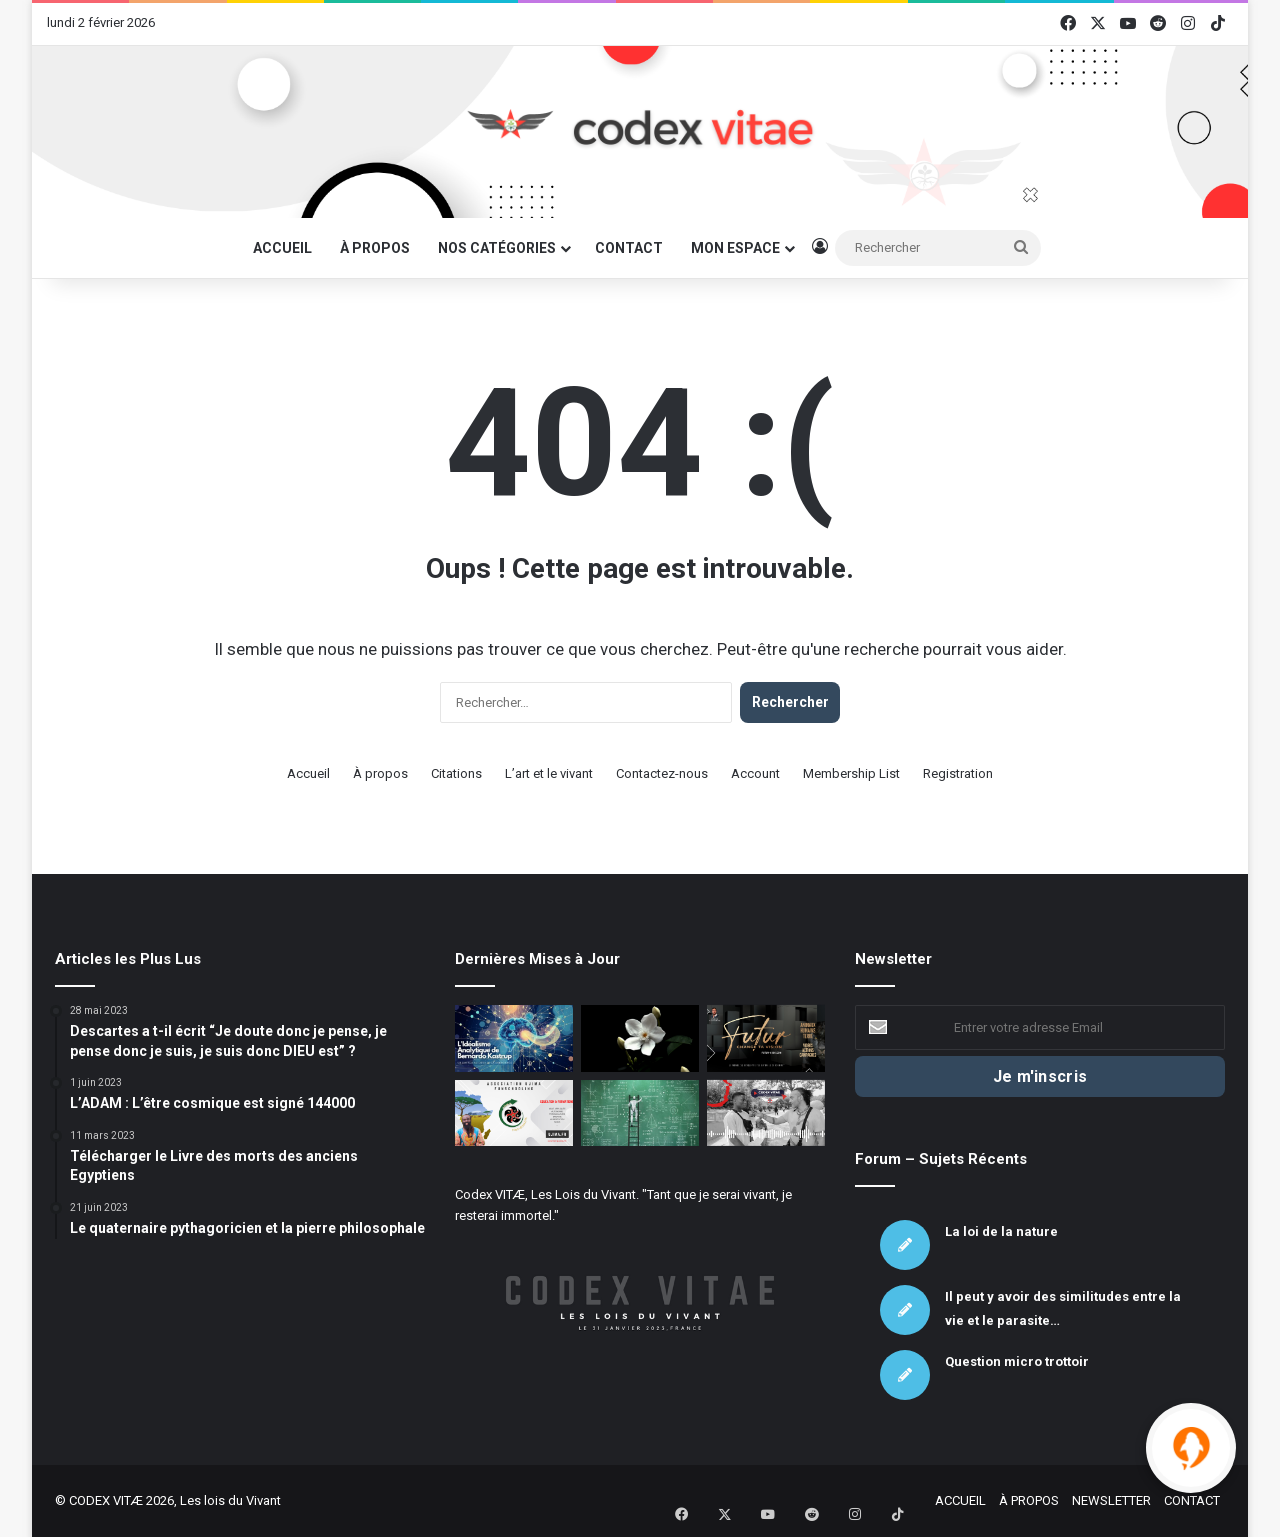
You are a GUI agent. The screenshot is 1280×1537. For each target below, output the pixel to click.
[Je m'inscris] (1040, 1076)
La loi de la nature (1001, 1231)
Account (755, 773)
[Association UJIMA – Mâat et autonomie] (514, 1113)
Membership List (851, 773)
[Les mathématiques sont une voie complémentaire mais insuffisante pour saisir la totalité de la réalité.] (640, 1113)
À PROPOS (375, 248)
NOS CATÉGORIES (497, 248)
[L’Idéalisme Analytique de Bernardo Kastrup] (514, 1038)
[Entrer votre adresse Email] (1040, 1027)
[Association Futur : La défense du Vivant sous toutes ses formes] (766, 1038)
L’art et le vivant (549, 773)
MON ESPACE (735, 248)
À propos (380, 773)
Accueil (308, 773)
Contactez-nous (662, 773)
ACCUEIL (282, 248)
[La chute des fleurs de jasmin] (640, 1038)
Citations (456, 773)
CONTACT (629, 248)
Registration (958, 773)
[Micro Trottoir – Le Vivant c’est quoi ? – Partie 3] (766, 1113)
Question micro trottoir (1017, 1361)
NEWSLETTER (1111, 1500)
